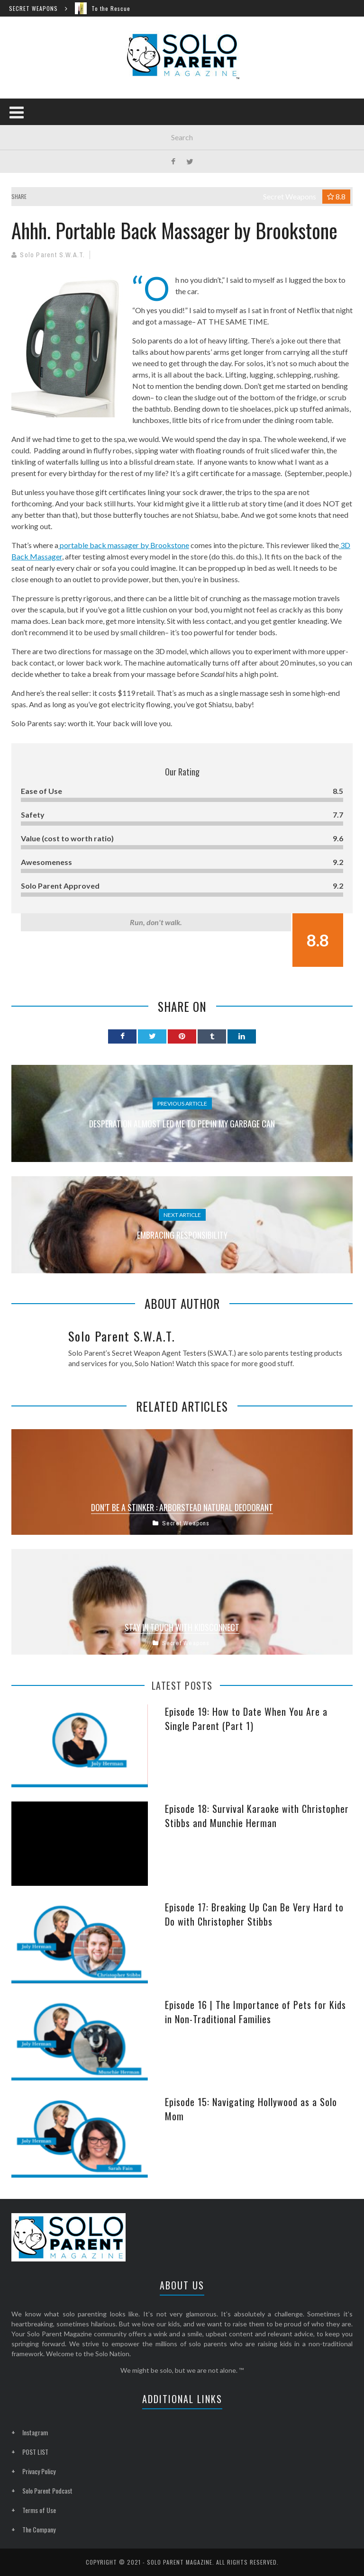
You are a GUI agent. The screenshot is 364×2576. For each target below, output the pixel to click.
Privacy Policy (38, 2471)
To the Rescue (114, 8)
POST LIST (35, 2452)
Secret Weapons (289, 196)
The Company (38, 2529)
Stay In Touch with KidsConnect (182, 1627)
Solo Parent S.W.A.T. (52, 255)
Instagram (35, 2432)
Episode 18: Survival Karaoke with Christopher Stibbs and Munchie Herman (257, 1815)
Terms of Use (39, 2510)
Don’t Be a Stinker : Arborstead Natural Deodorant (182, 1507)
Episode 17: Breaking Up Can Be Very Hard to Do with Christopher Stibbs (254, 1914)
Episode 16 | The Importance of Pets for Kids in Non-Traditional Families (255, 2012)
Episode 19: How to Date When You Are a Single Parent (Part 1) (246, 1718)
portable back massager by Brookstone (123, 544)
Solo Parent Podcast (47, 2490)
